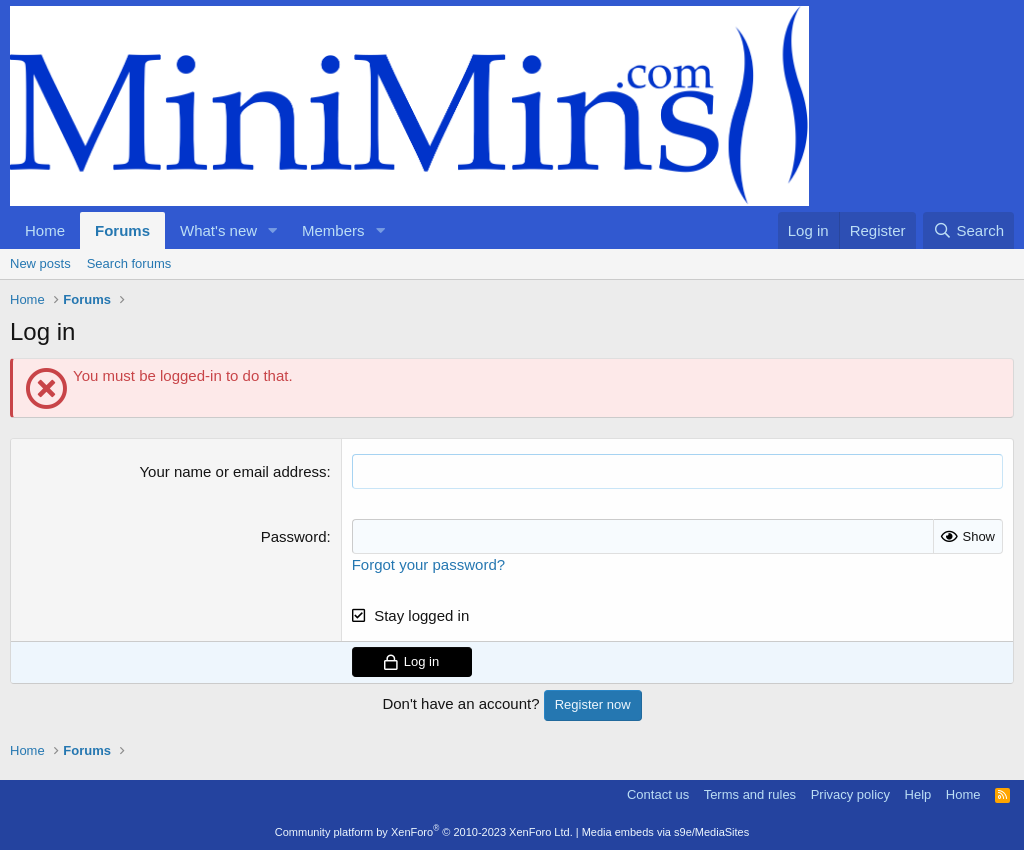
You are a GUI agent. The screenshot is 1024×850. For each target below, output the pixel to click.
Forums (122, 230)
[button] (273, 230)
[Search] (968, 230)
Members (333, 230)
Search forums (129, 263)
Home (45, 230)
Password (294, 536)
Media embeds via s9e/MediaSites (666, 832)
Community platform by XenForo (424, 832)
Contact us (658, 794)
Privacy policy (850, 794)
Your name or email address (232, 471)
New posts (40, 263)
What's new (218, 230)
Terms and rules (750, 794)
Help (918, 794)
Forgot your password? (428, 564)
